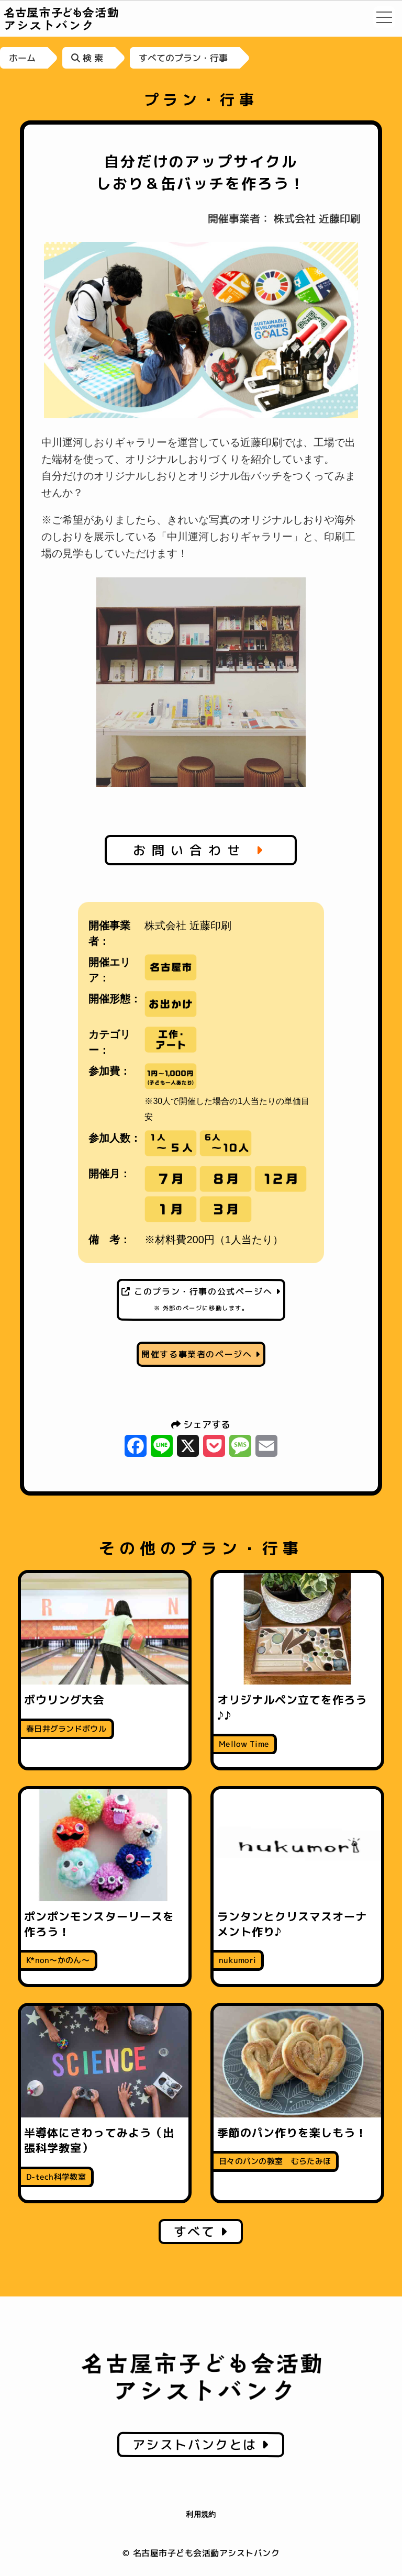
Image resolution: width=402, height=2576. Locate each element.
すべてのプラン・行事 (183, 58)
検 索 (87, 58)
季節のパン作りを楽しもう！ (292, 2132)
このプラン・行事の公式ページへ (201, 1299)
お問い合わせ (201, 850)
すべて (201, 2231)
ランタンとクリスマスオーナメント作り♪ (292, 1924)
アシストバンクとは (200, 2445)
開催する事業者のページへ (200, 1354)
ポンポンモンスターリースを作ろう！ (99, 1924)
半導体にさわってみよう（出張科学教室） (99, 2140)
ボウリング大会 (64, 1700)
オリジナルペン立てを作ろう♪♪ (292, 1707)
